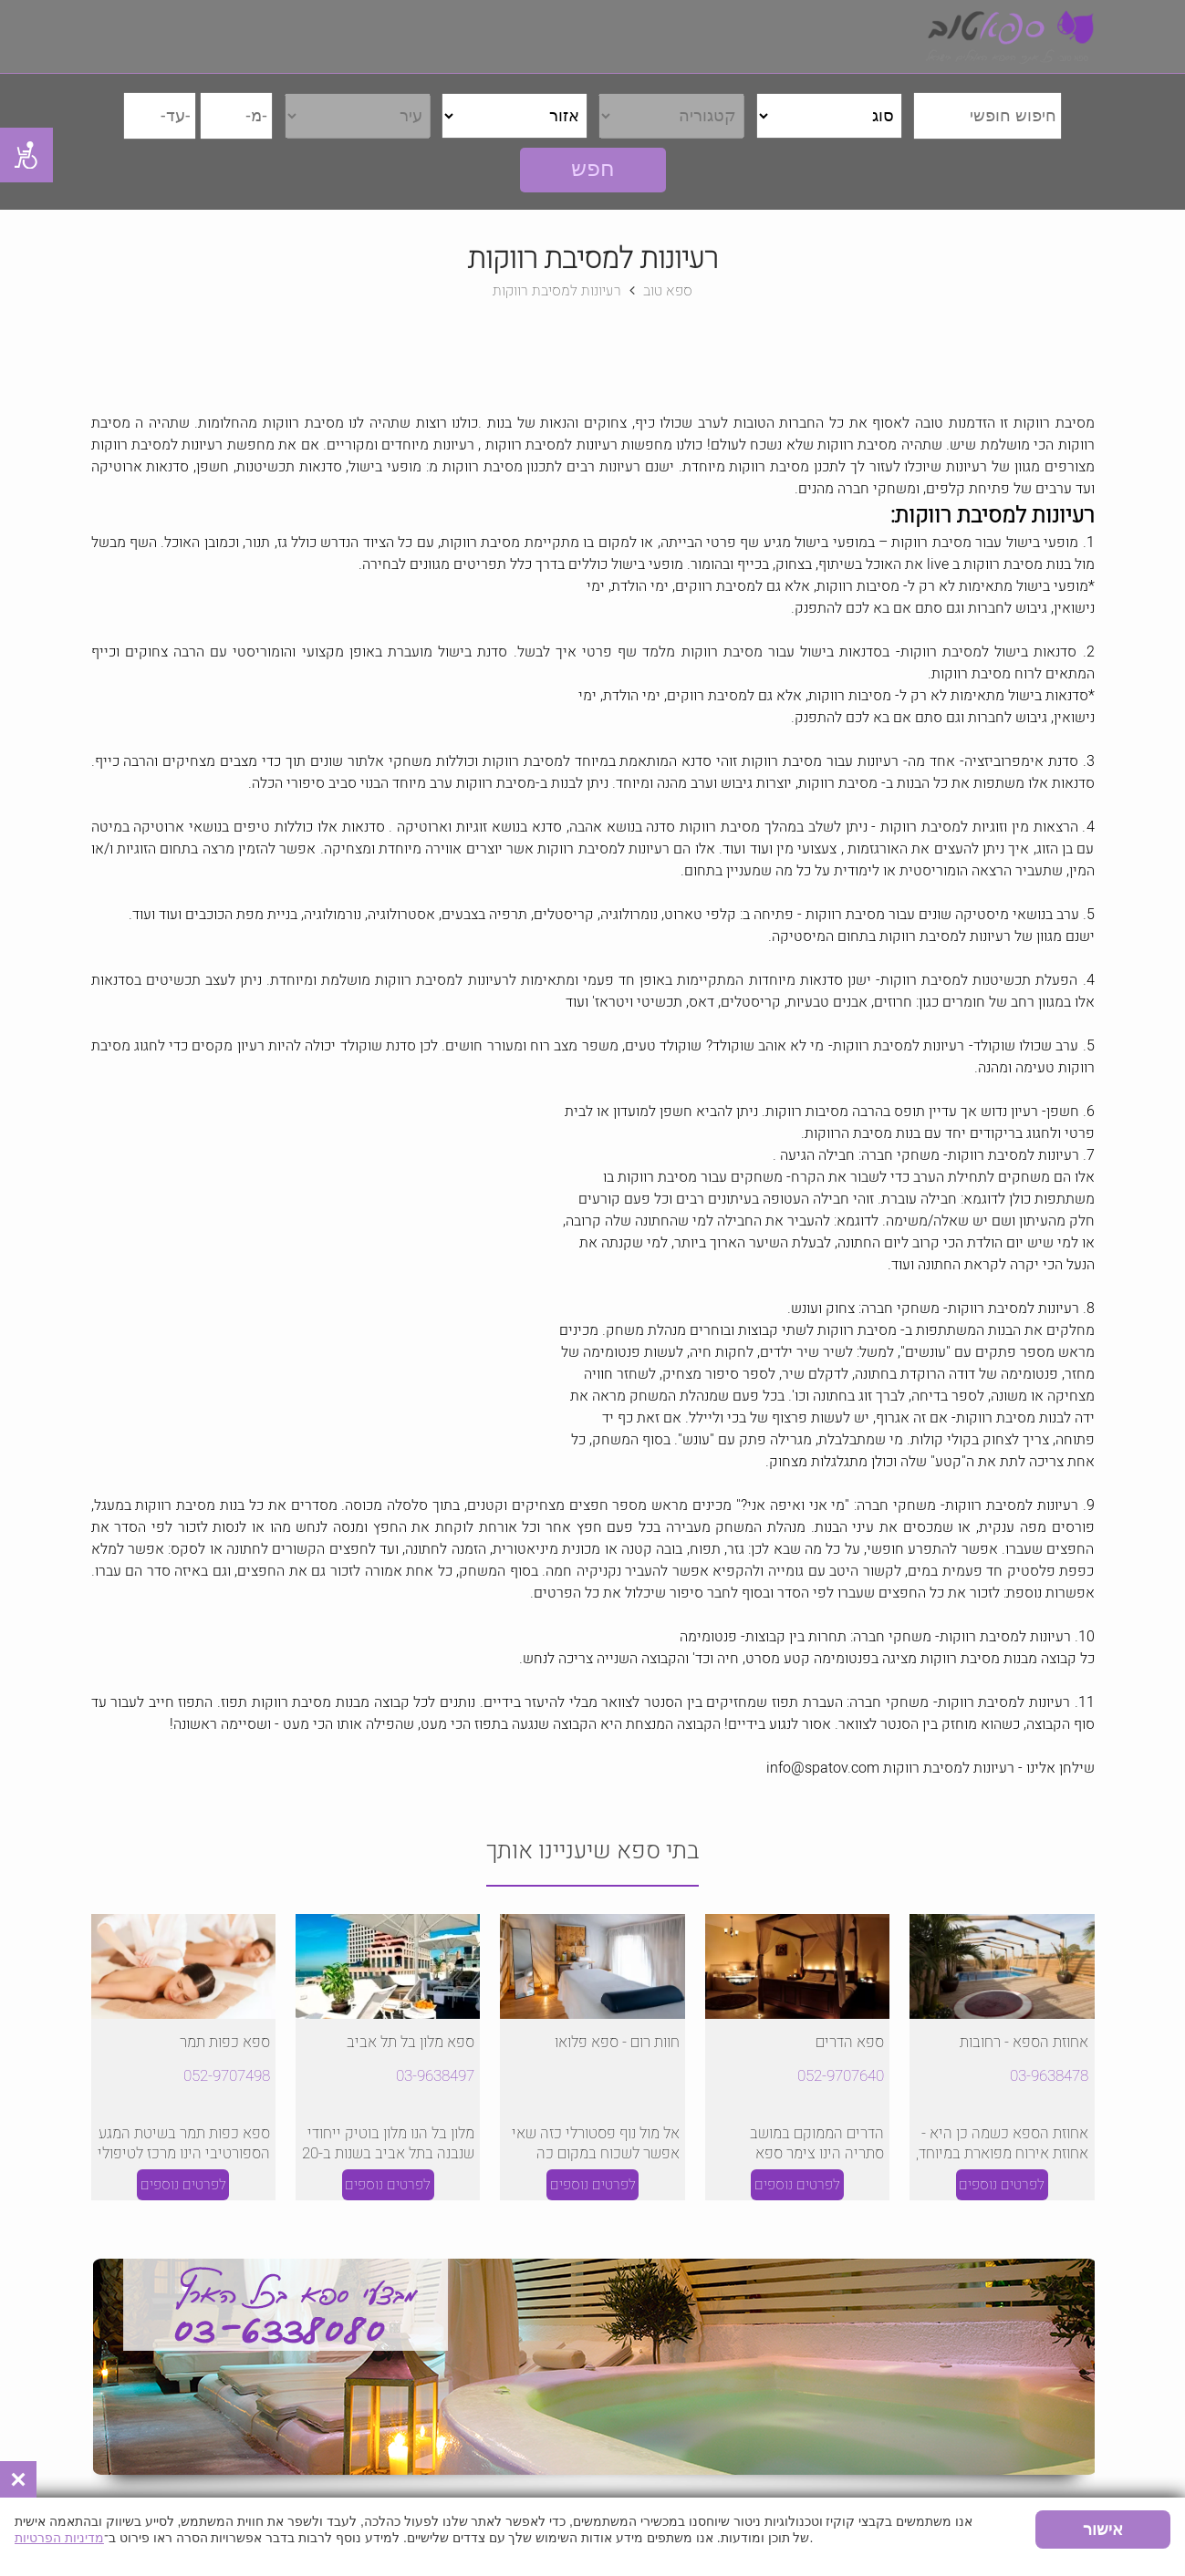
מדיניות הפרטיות (59, 2537)
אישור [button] (1103, 2529)
